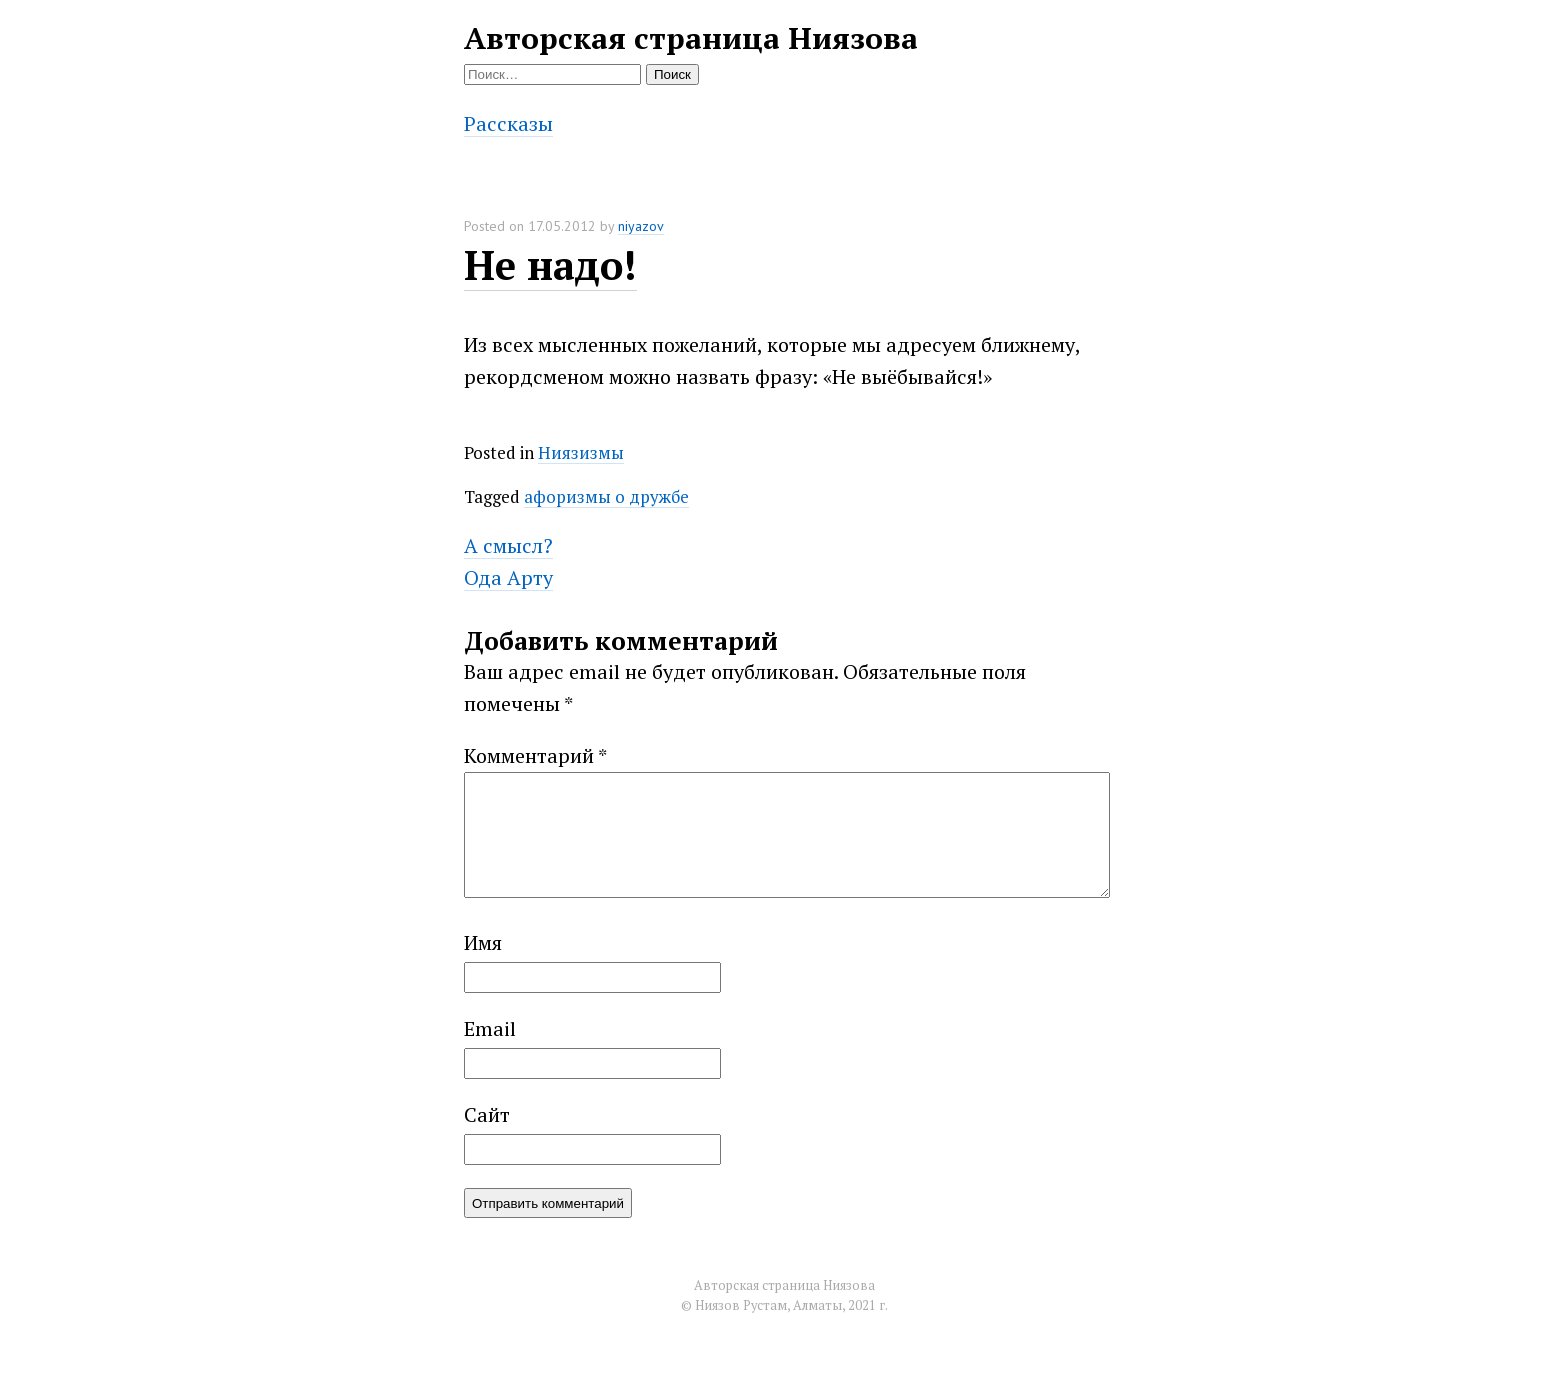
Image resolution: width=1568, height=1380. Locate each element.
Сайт (487, 1138)
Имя (483, 966)
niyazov (641, 226)
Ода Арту (508, 577)
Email (490, 1052)
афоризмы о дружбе (606, 496)
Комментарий (535, 755)
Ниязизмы (581, 452)
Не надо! (550, 264)
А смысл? (508, 545)
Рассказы (508, 123)
